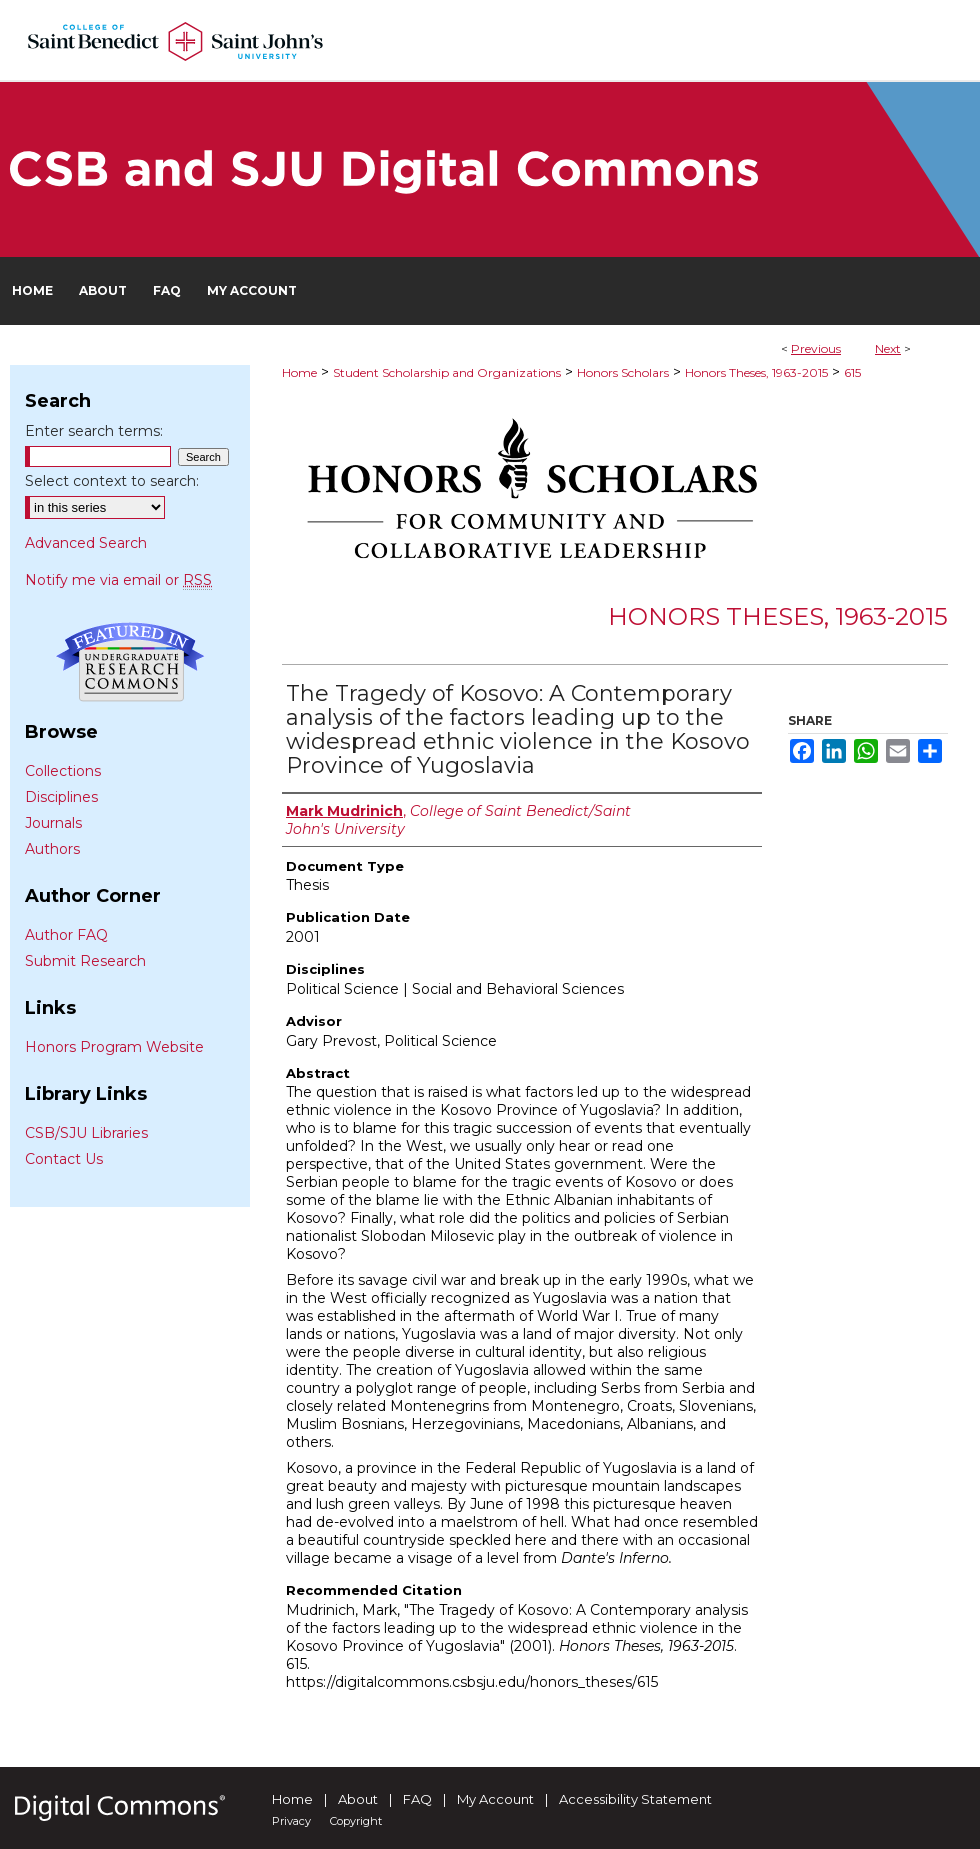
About (358, 1799)
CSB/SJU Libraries (86, 1133)
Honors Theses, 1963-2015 (756, 372)
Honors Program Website (114, 1047)
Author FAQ (66, 935)
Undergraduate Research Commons (130, 662)
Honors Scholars (623, 372)
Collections (63, 771)
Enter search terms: (94, 431)
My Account (495, 1799)
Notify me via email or (118, 580)
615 (852, 372)
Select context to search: (112, 481)
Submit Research (85, 961)
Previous (816, 348)
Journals (53, 823)
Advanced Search (86, 543)
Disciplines (61, 797)
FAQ (417, 1799)
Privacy (291, 1821)
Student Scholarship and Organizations (447, 372)
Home (299, 372)
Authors (52, 849)
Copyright (356, 1821)
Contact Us (64, 1159)
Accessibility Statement (635, 1799)
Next (888, 348)
